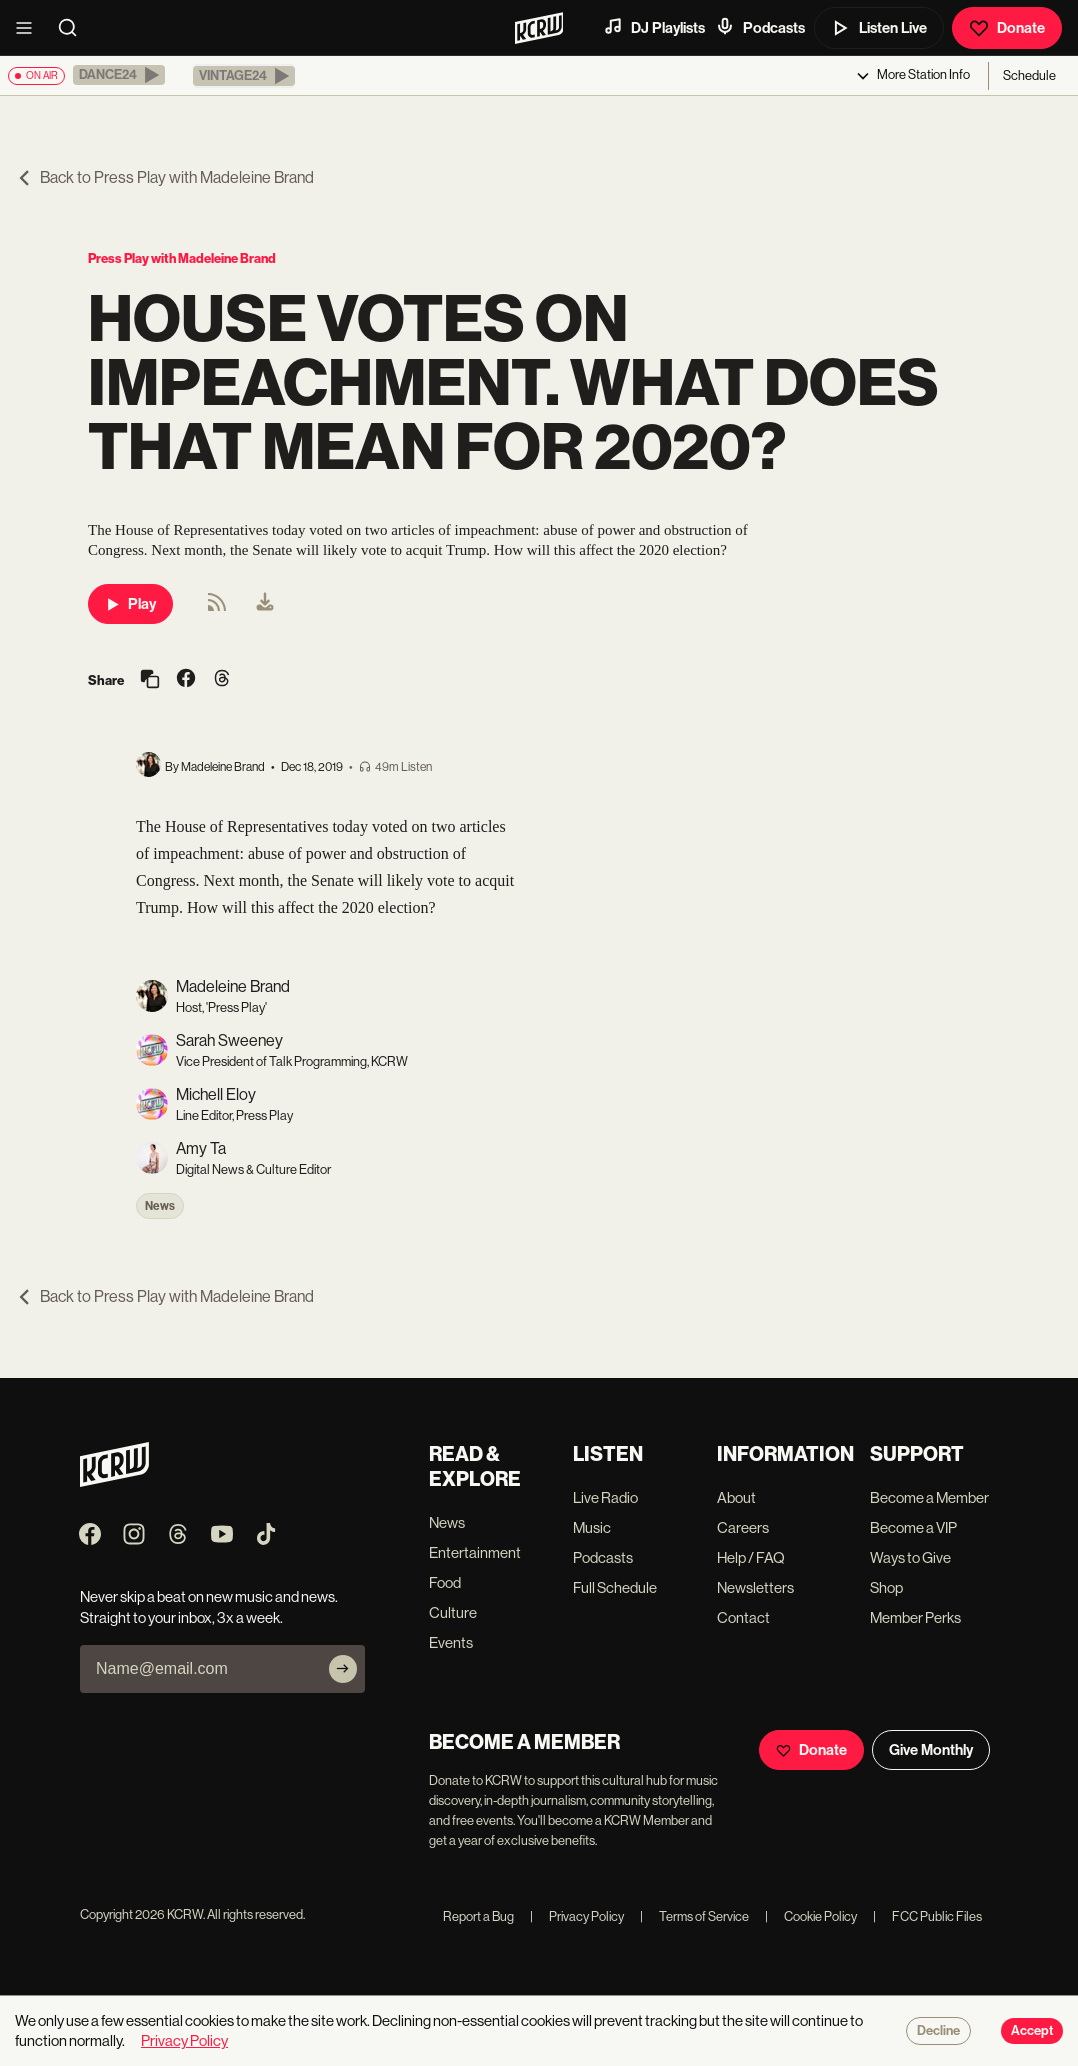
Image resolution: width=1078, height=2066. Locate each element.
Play (130, 604)
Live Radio (605, 1497)
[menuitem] (265, 604)
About (736, 1497)
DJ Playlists (654, 27)
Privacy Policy (577, 1916)
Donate (1007, 28)
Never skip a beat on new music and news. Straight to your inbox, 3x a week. (209, 1607)
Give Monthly (931, 1750)
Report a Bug (478, 1916)
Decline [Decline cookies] (938, 2031)
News (160, 1206)
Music (592, 1527)
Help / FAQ (751, 1557)
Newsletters (755, 1587)
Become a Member (929, 1497)
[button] (119, 75)
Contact (743, 1617)
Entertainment (475, 1552)
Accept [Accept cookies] (1032, 2031)
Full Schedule (615, 1587)
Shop (886, 1587)
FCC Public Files (927, 1916)
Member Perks (915, 1617)
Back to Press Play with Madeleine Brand (165, 177)
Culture (453, 1612)
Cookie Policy (811, 1916)
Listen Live (879, 28)
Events (451, 1642)
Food (445, 1582)
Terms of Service (694, 1916)
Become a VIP (913, 1527)
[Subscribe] (343, 1669)
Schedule (1029, 75)
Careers (743, 1527)
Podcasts (760, 27)
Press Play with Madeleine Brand (182, 258)
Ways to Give (910, 1557)
